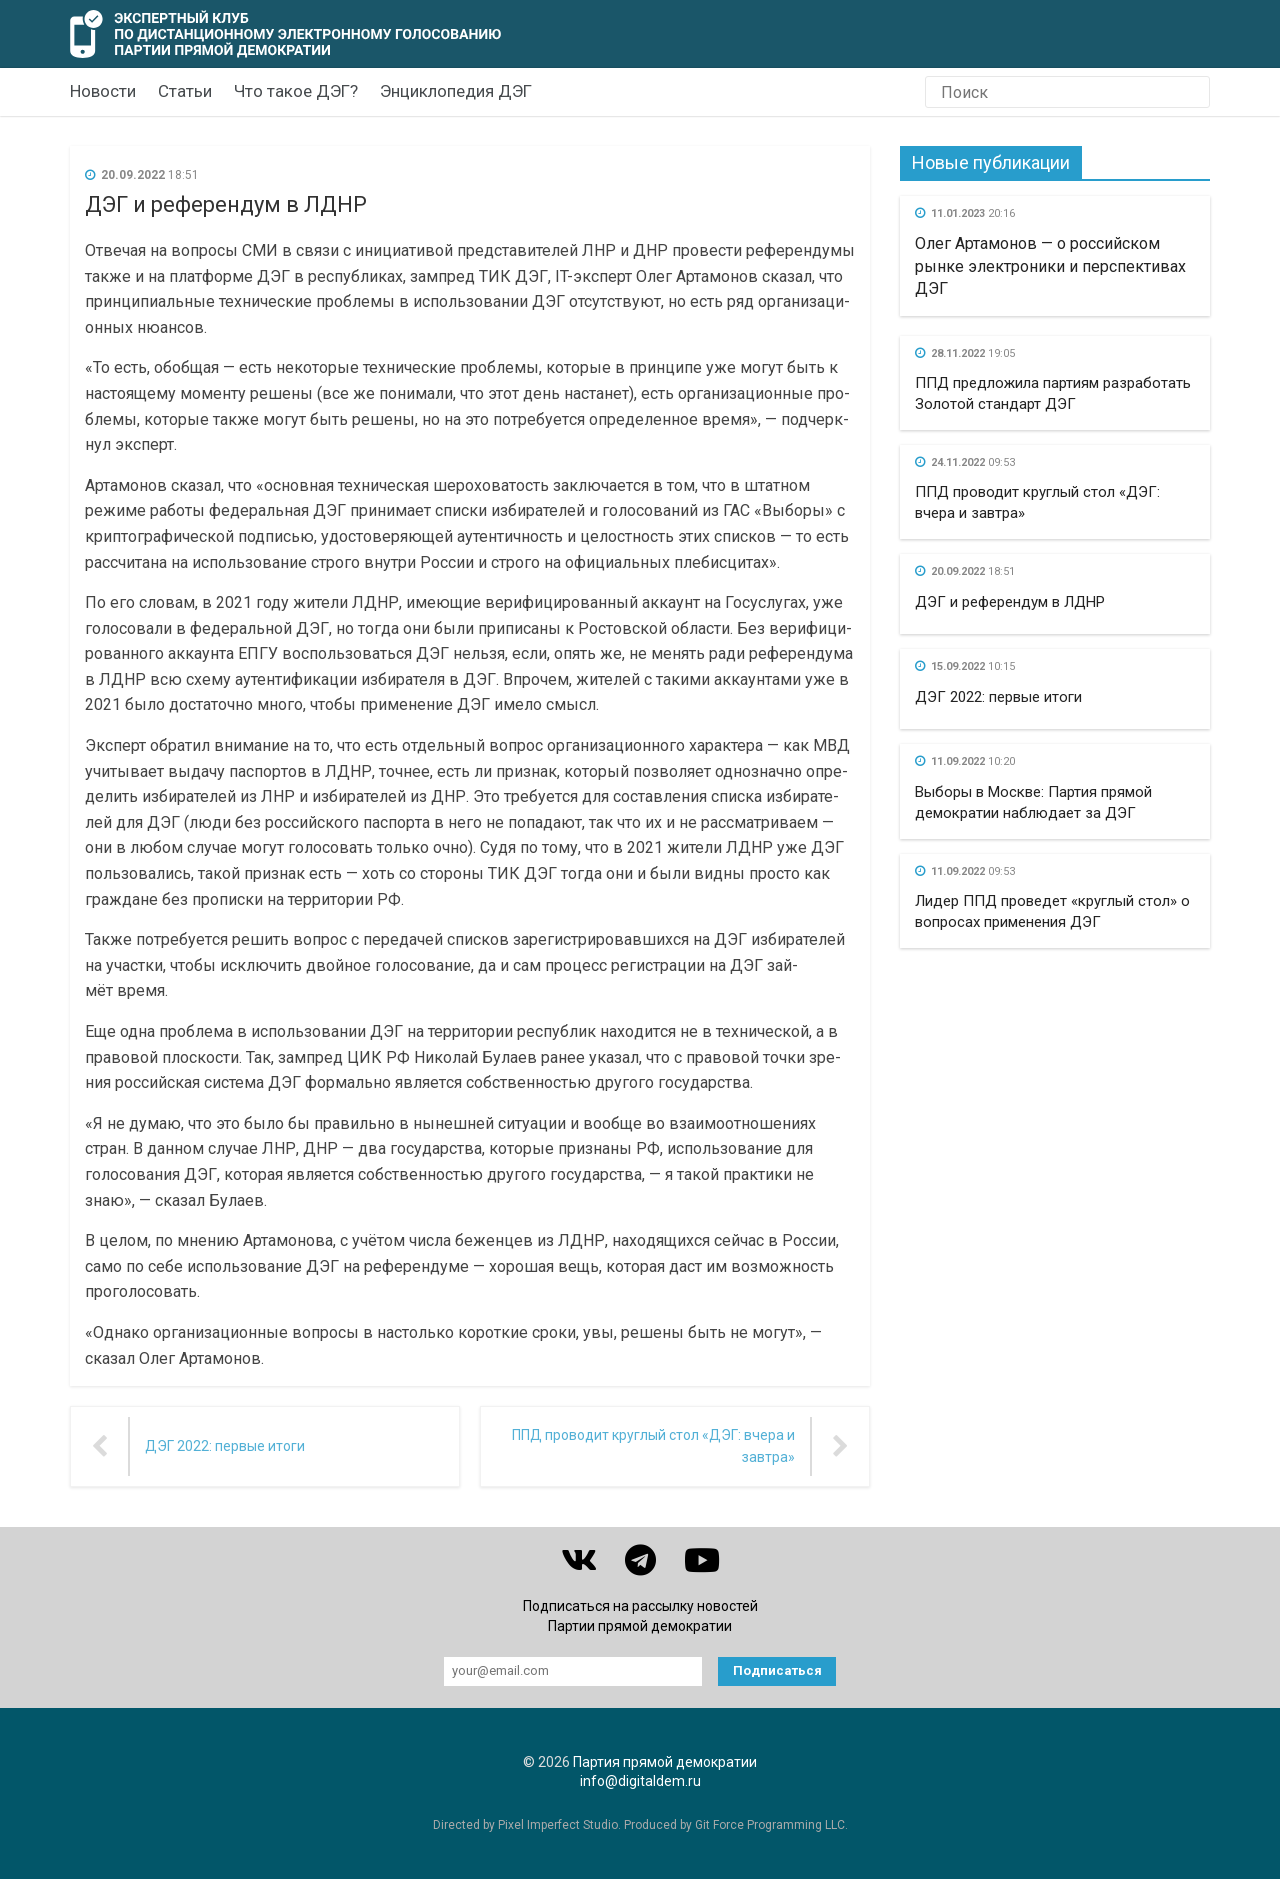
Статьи (185, 91)
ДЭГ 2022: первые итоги (998, 697)
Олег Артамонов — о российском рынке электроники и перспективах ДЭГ (1050, 266)
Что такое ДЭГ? (296, 91)
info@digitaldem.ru (640, 1781)
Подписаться (777, 1670)
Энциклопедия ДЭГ (456, 91)
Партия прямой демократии (665, 1762)
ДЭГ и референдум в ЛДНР (1010, 602)
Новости (103, 91)
